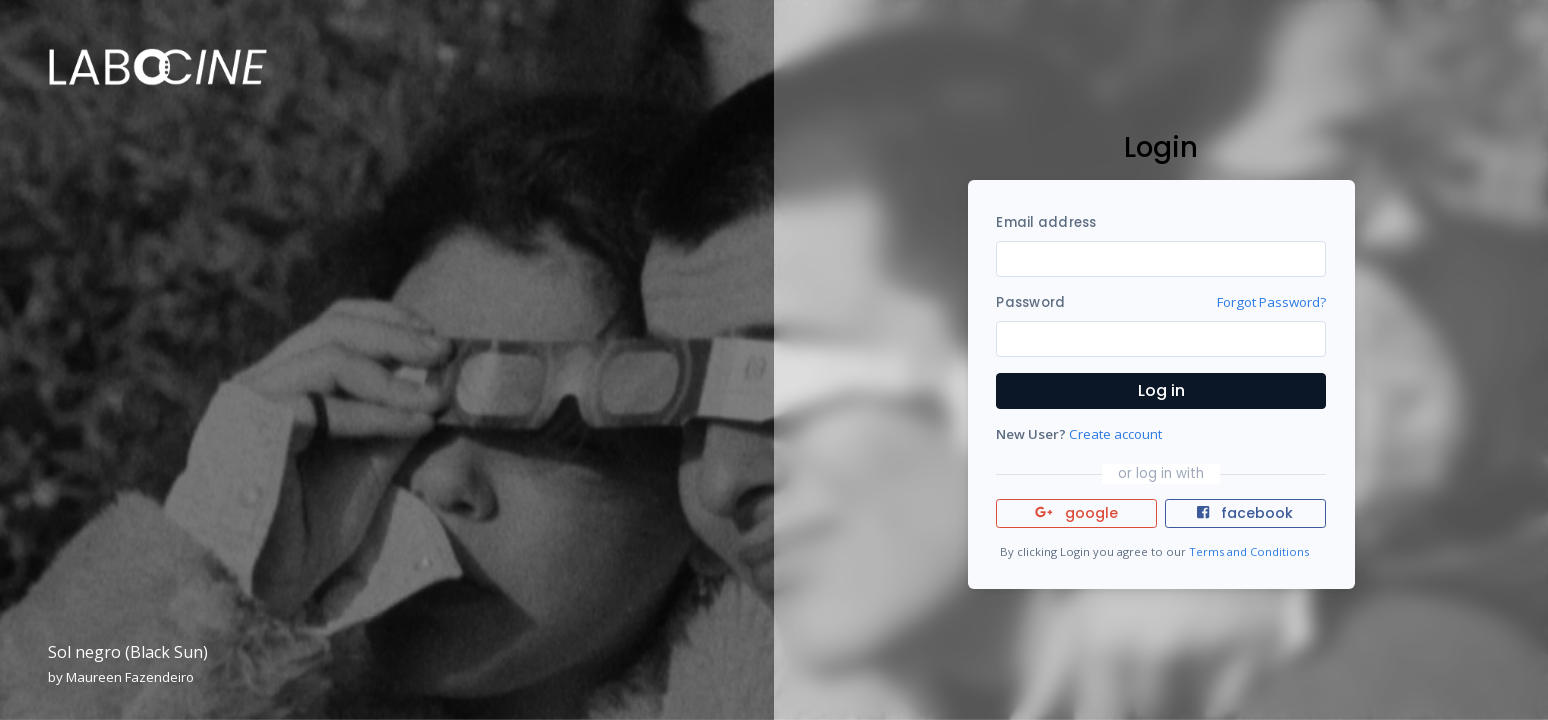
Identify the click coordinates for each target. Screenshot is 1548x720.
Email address (1046, 222)
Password (1030, 302)
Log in (1161, 390)
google (1076, 513)
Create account (1115, 434)
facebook (1245, 513)
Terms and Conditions (1249, 551)
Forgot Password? (1271, 302)
